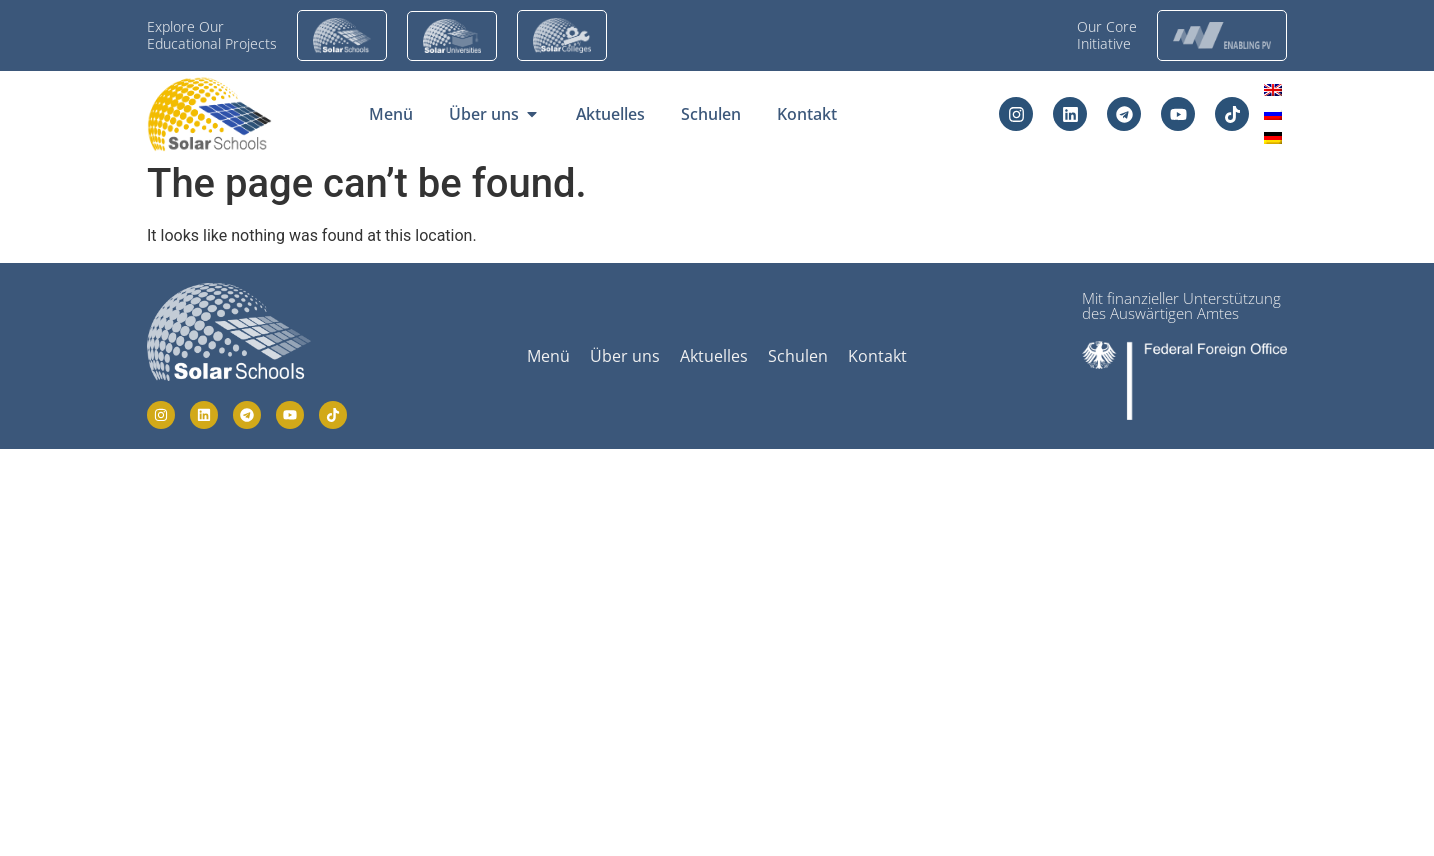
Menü (548, 356)
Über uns (625, 356)
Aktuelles (714, 356)
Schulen (798, 356)
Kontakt (877, 356)
